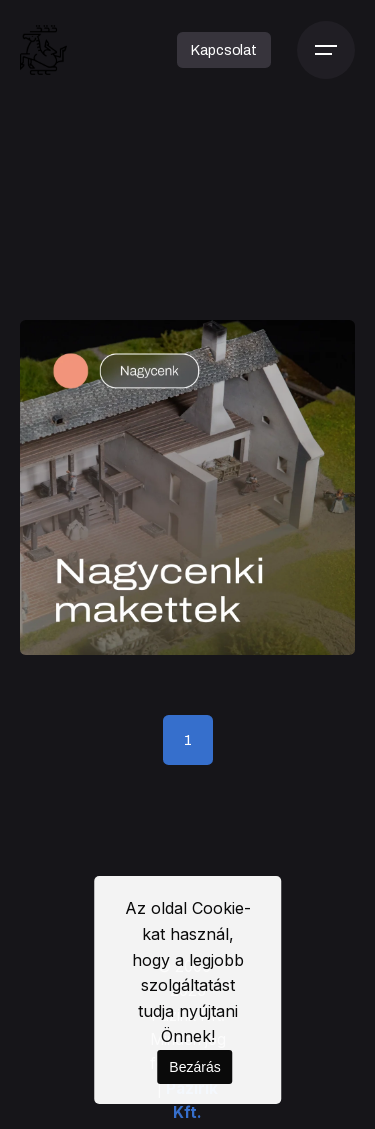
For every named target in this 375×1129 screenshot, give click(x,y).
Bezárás (194, 1067)
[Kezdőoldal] (43, 50)
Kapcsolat (224, 50)
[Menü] (326, 50)
